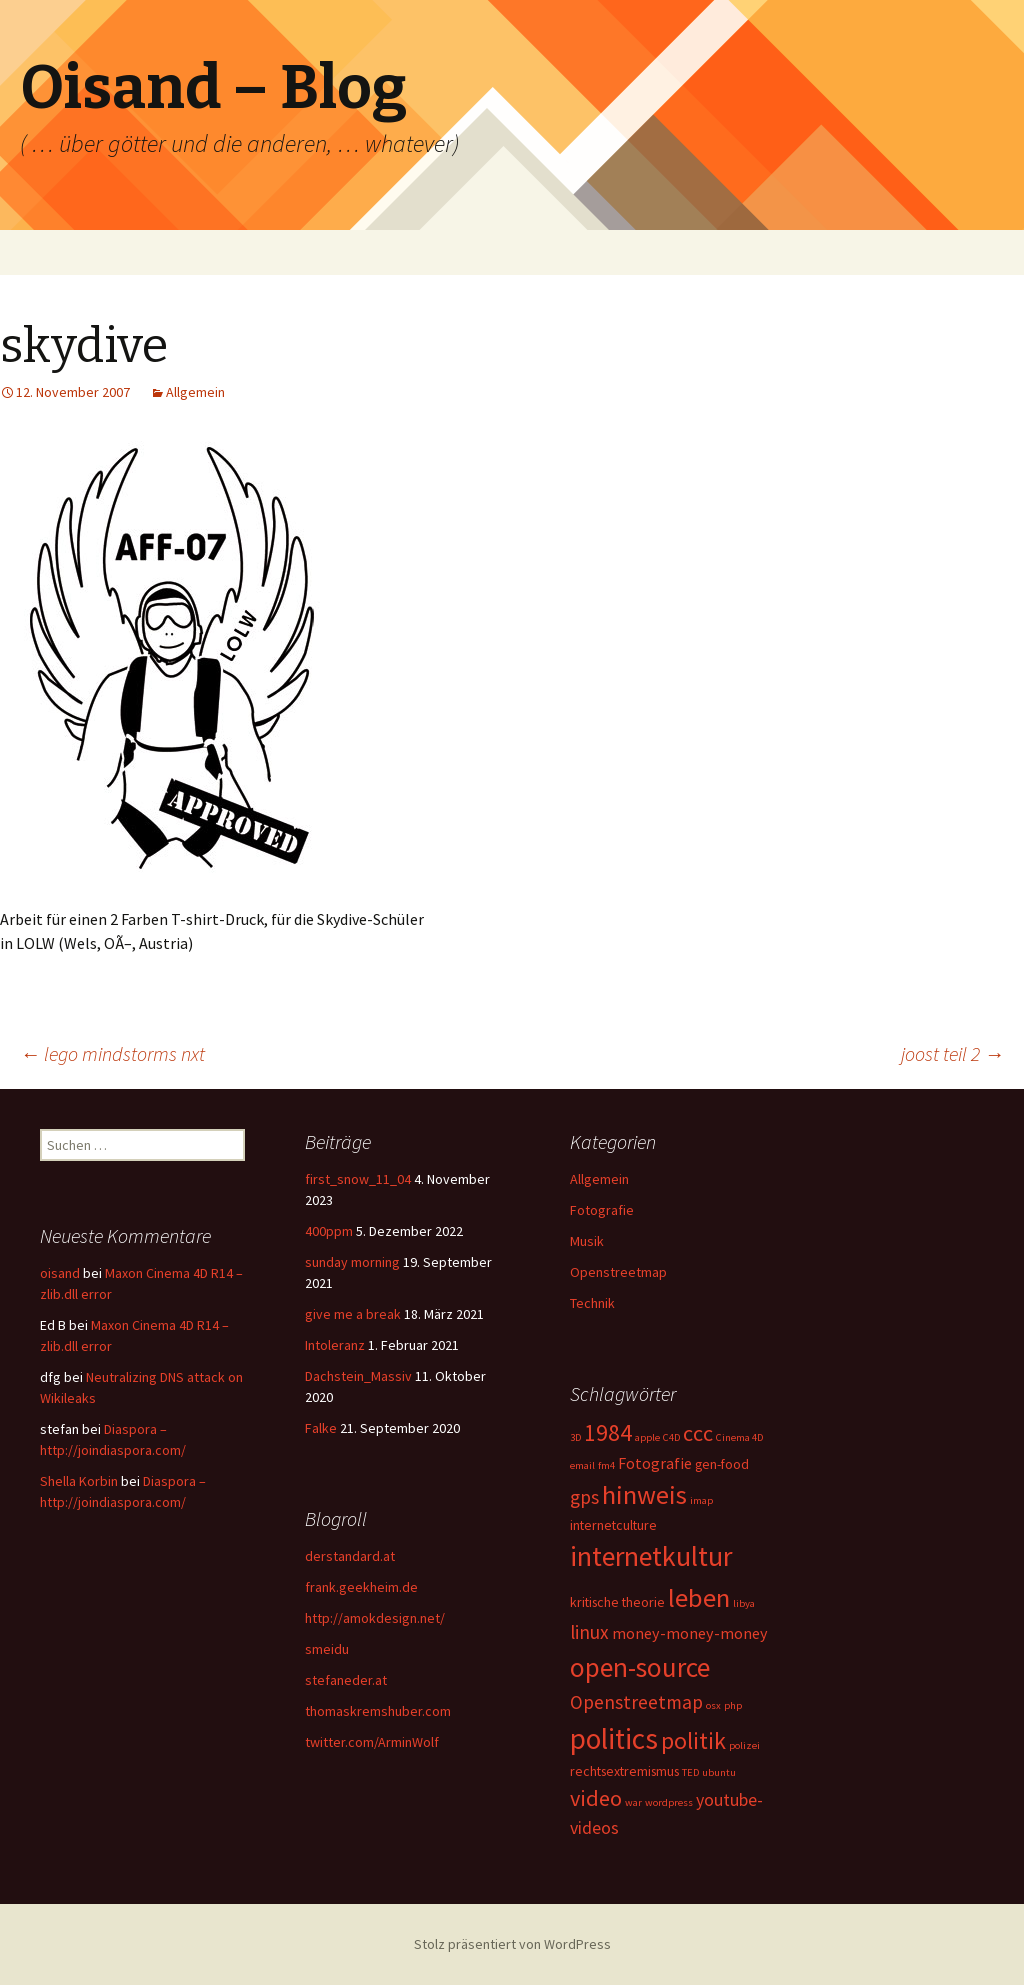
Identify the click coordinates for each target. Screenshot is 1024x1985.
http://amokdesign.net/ (375, 1618)
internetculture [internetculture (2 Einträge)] (613, 1525)
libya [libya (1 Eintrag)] (744, 1603)
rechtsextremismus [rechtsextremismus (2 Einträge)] (624, 1771)
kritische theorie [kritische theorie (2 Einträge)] (617, 1602)
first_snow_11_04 (358, 1179)
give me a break (353, 1314)
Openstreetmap (618, 1272)
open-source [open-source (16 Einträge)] (640, 1667)
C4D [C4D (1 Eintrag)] (671, 1437)
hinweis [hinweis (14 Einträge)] (644, 1494)
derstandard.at (350, 1556)
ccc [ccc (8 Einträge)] (698, 1433)
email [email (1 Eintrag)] (582, 1465)
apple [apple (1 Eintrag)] (647, 1437)
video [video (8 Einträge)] (596, 1798)
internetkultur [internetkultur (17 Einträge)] (651, 1556)
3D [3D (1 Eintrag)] (575, 1437)
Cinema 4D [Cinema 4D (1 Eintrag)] (739, 1437)
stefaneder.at (346, 1680)
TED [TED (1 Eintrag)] (690, 1772)
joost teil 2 (952, 1053)
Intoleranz (335, 1345)
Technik (592, 1303)
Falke (321, 1428)
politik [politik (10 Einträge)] (693, 1740)
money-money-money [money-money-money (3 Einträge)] (690, 1633)
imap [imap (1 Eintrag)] (701, 1500)
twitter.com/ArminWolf (372, 1742)
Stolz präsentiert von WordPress (512, 1944)
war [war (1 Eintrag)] (633, 1802)
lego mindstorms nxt (112, 1053)
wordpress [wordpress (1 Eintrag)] (669, 1802)
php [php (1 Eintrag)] (733, 1705)
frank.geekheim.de (361, 1587)
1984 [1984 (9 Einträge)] (608, 1432)
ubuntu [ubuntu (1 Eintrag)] (719, 1772)
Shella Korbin (79, 1481)
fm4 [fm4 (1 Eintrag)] (606, 1465)
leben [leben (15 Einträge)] (699, 1597)
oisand (60, 1273)
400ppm (329, 1231)
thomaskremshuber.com (378, 1711)
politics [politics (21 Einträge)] (614, 1738)
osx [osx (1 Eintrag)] (713, 1705)
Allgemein (195, 392)
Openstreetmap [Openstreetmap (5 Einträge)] (636, 1702)
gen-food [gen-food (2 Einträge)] (722, 1464)
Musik (587, 1241)
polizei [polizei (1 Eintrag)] (744, 1745)
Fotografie (602, 1210)
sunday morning (352, 1262)
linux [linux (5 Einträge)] (589, 1632)
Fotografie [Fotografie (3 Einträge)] (655, 1463)
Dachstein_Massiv (358, 1376)
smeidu (327, 1649)
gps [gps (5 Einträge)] (584, 1497)
